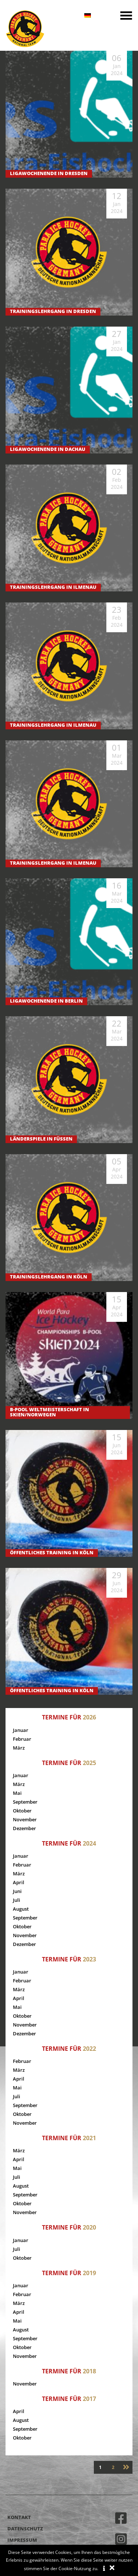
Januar (20, 1730)
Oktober (22, 1810)
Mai (17, 1793)
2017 (89, 2399)
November (25, 1819)
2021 (89, 2138)
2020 (89, 2227)
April (18, 1882)
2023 (89, 1959)
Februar (22, 1739)
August (21, 1909)
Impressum (22, 2540)
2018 (89, 2371)
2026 (89, 1717)
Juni (17, 1891)
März (19, 1747)
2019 (89, 2273)
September (25, 1801)
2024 (89, 1843)
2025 (89, 1763)
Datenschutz (25, 2528)
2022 (89, 2049)
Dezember (24, 1828)
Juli (16, 1900)
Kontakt (19, 2517)
